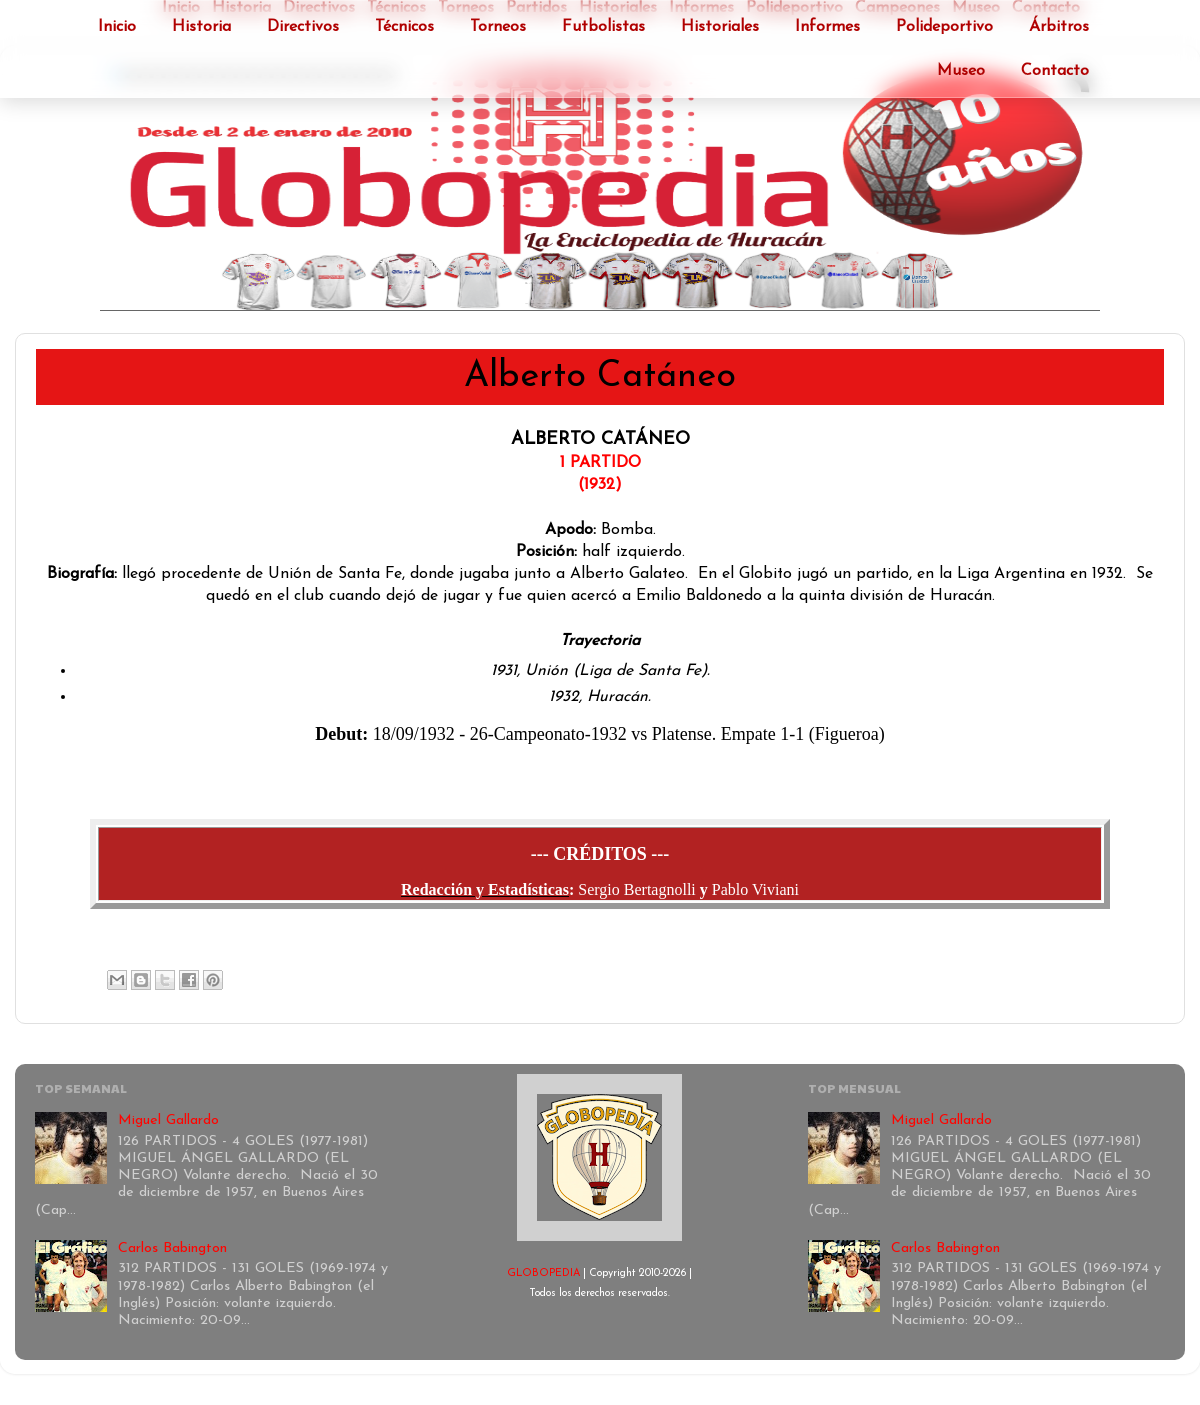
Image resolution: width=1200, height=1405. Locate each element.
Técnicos (404, 27)
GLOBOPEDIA (543, 1273)
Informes (827, 27)
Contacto (1055, 71)
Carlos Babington (172, 1248)
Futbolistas (603, 27)
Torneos (498, 27)
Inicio (117, 27)
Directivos (303, 27)
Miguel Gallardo (168, 1120)
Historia (201, 27)
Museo (961, 71)
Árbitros (1059, 27)
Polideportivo (944, 27)
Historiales (720, 27)
